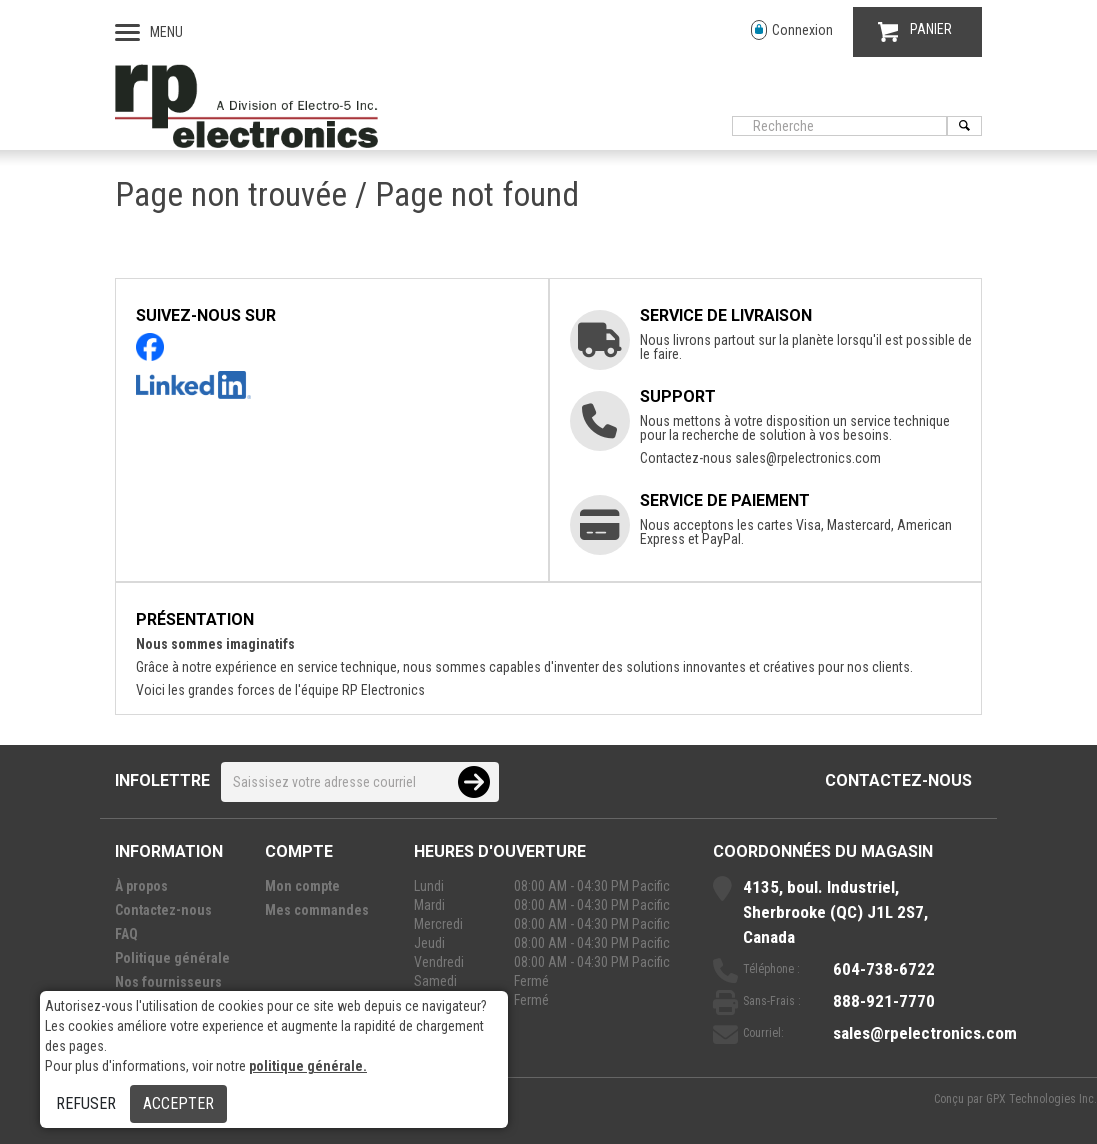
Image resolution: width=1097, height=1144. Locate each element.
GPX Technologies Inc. (1041, 1099)
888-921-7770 (884, 1001)
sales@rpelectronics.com (808, 458)
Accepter (178, 1103)
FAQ (126, 934)
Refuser (86, 1103)
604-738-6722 (884, 969)
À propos (141, 886)
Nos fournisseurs (168, 982)
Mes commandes (317, 910)
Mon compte (302, 886)
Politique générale (172, 958)
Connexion (792, 30)
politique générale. (308, 1066)
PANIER (915, 31)
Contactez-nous (898, 780)
